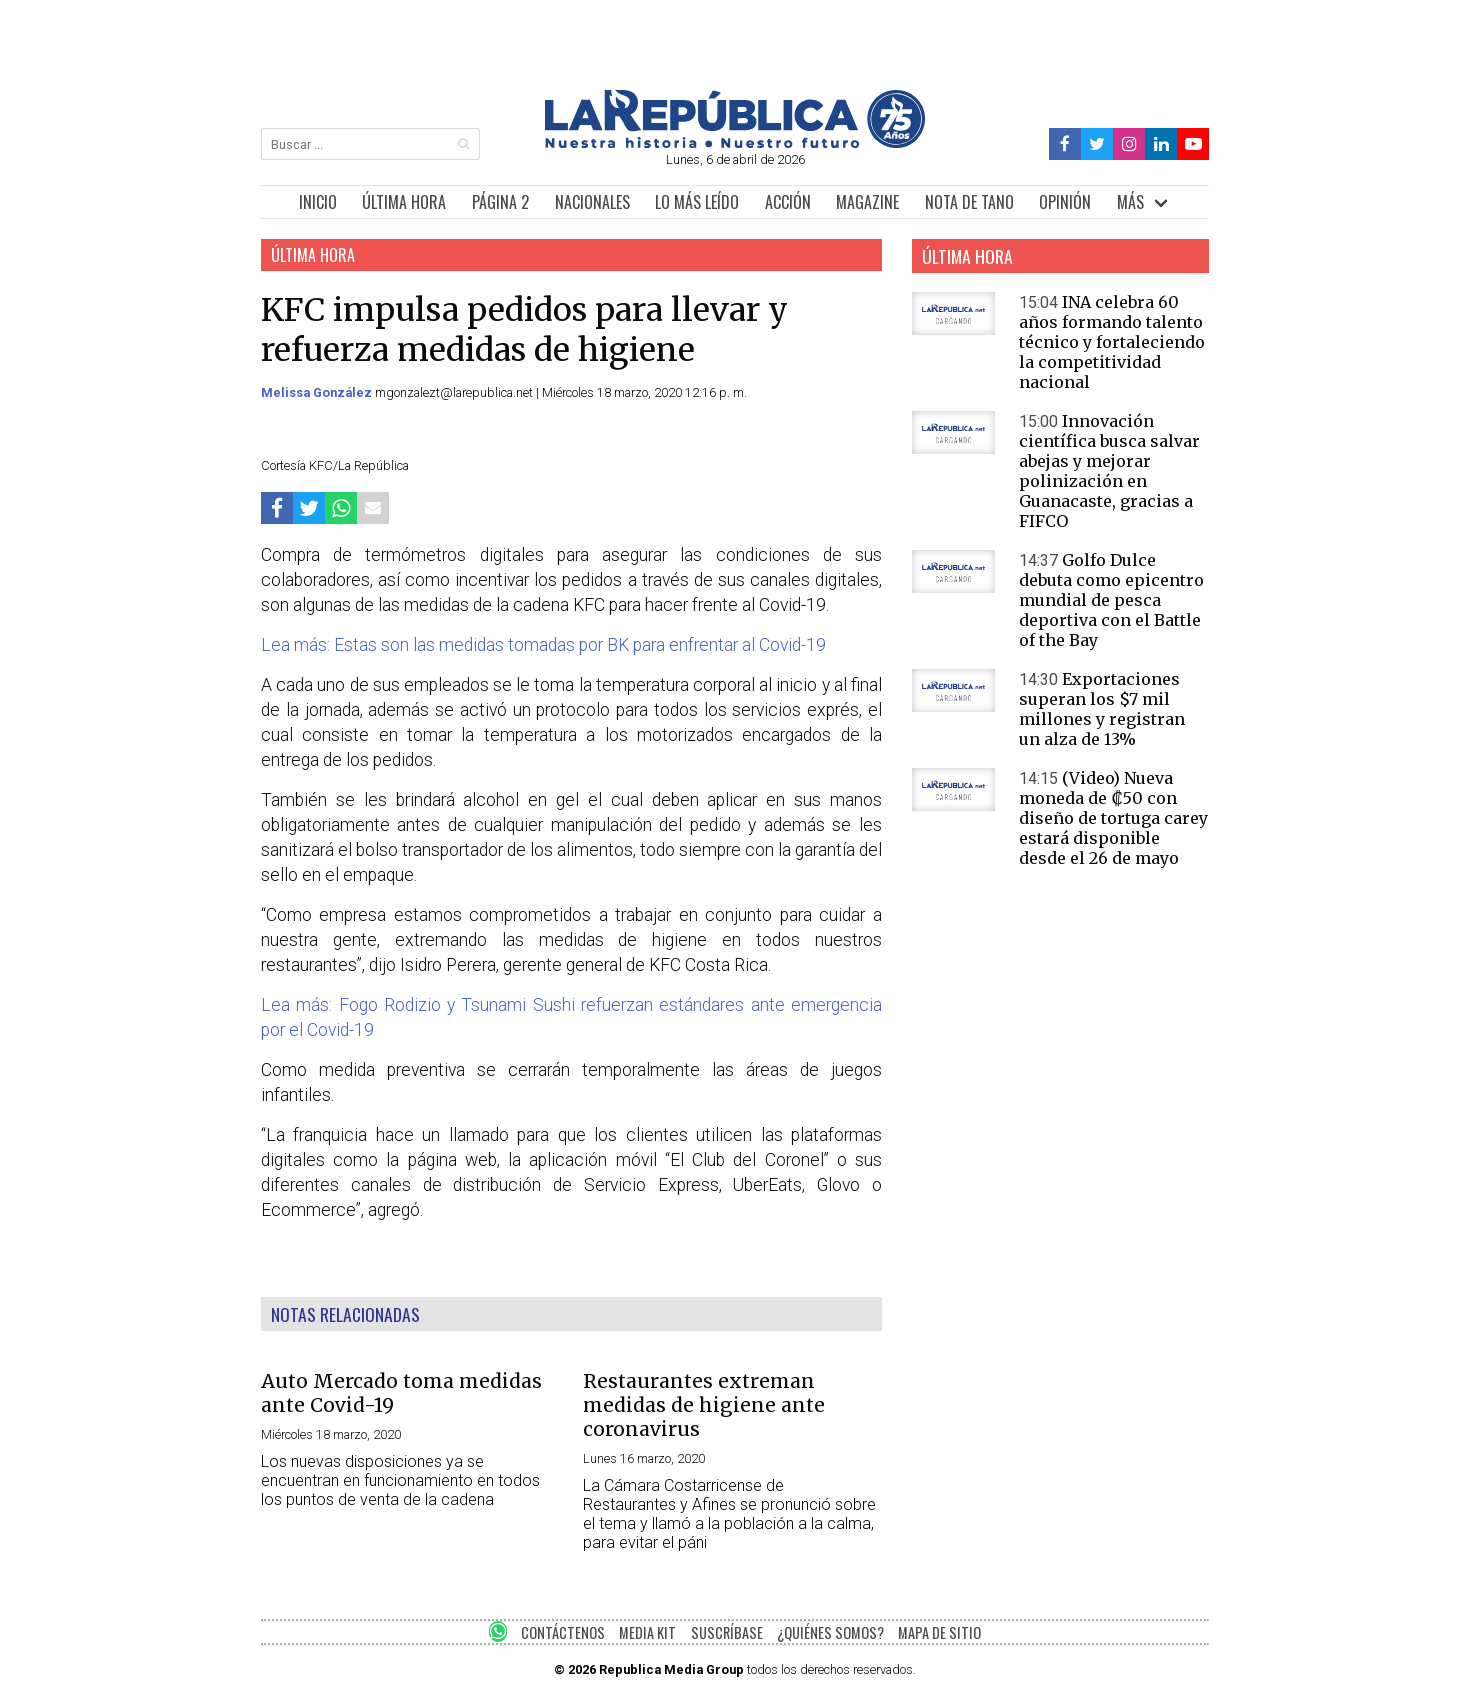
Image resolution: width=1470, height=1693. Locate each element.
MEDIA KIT (647, 1632)
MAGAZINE (867, 202)
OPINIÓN (1065, 202)
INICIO (318, 202)
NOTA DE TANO (969, 202)
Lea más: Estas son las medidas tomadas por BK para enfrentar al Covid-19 (543, 645)
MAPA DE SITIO (939, 1632)
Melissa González (318, 392)
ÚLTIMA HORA (404, 202)
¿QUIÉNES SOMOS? (830, 1632)
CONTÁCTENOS (563, 1632)
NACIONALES (592, 202)
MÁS (1130, 202)
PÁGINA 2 (500, 202)
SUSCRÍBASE (727, 1632)
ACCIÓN (788, 202)
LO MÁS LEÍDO (697, 202)
